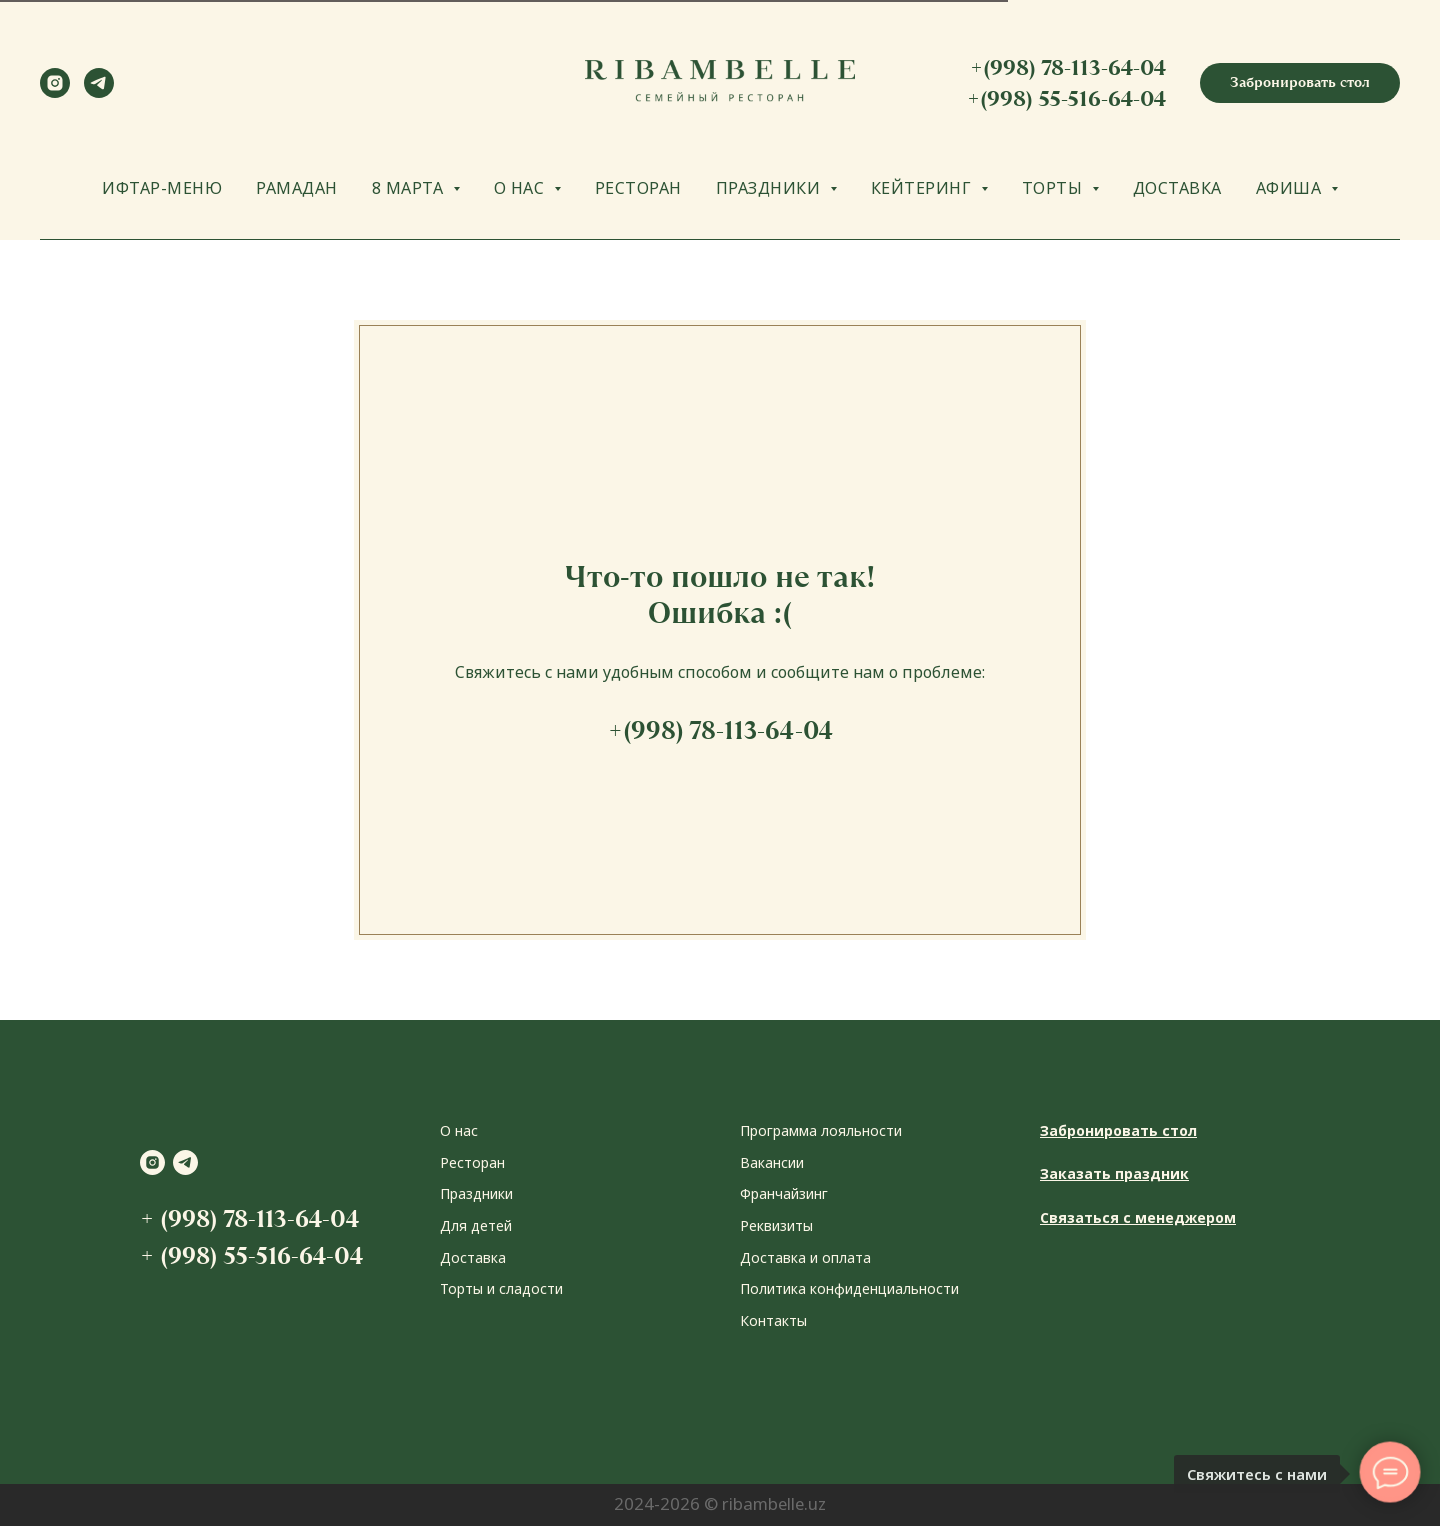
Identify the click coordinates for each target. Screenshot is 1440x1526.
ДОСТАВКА (1177, 188)
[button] (1300, 83)
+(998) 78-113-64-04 (1068, 67)
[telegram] (99, 92)
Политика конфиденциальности (849, 1288)
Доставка (473, 1257)
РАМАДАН (297, 188)
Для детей (476, 1225)
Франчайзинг (784, 1193)
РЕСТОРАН (638, 188)
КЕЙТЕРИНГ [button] (923, 188)
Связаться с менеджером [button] (1138, 1217)
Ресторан (472, 1162)
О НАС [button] (521, 188)
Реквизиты (776, 1225)
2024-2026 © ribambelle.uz (720, 1503)
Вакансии (772, 1162)
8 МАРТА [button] (410, 188)
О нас (459, 1130)
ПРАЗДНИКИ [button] (770, 188)
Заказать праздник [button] (1114, 1173)
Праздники (476, 1193)
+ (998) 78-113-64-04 (249, 1218)
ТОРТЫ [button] (1054, 188)
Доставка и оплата (805, 1257)
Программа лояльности (821, 1130)
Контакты (773, 1320)
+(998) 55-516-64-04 (1066, 98)
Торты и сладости (501, 1288)
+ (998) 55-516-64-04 (251, 1255)
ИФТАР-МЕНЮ (162, 188)
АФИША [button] (1291, 188)
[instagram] (55, 92)
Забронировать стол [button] (1118, 1130)
